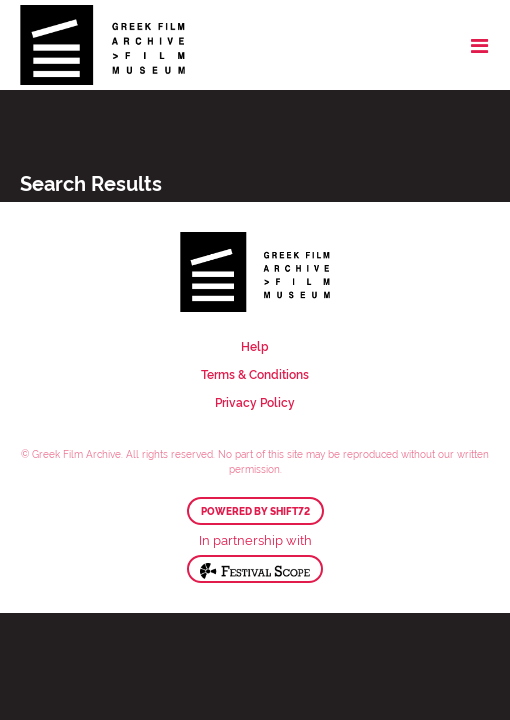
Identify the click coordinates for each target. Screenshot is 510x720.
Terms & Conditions (255, 373)
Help (255, 345)
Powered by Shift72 (255, 511)
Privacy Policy (255, 401)
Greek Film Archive (102, 45)
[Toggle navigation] (479, 45)
